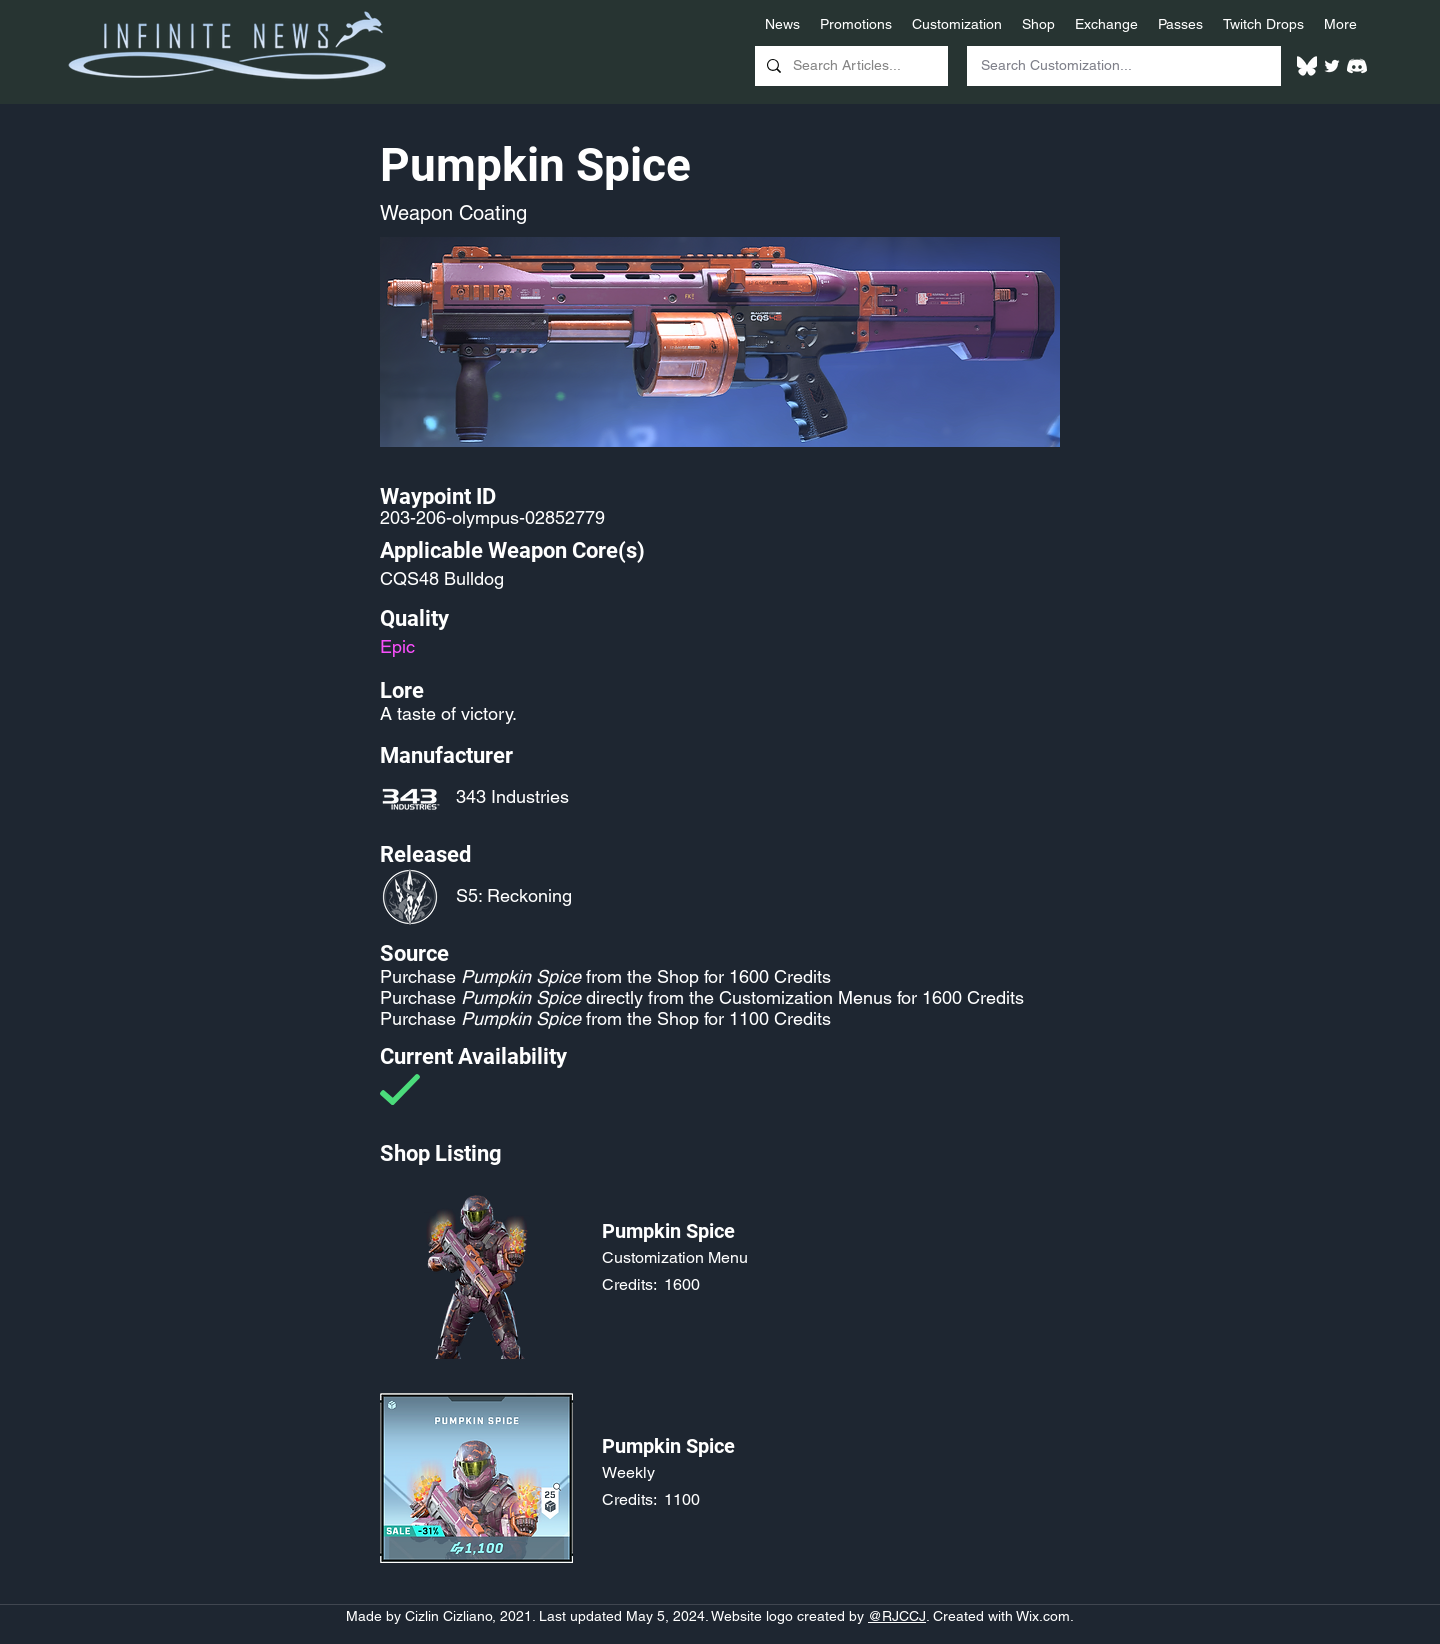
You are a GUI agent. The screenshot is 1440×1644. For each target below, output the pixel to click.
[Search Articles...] (849, 66)
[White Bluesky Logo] (1307, 66)
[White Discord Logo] (1357, 66)
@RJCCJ (897, 1616)
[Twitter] (1332, 66)
